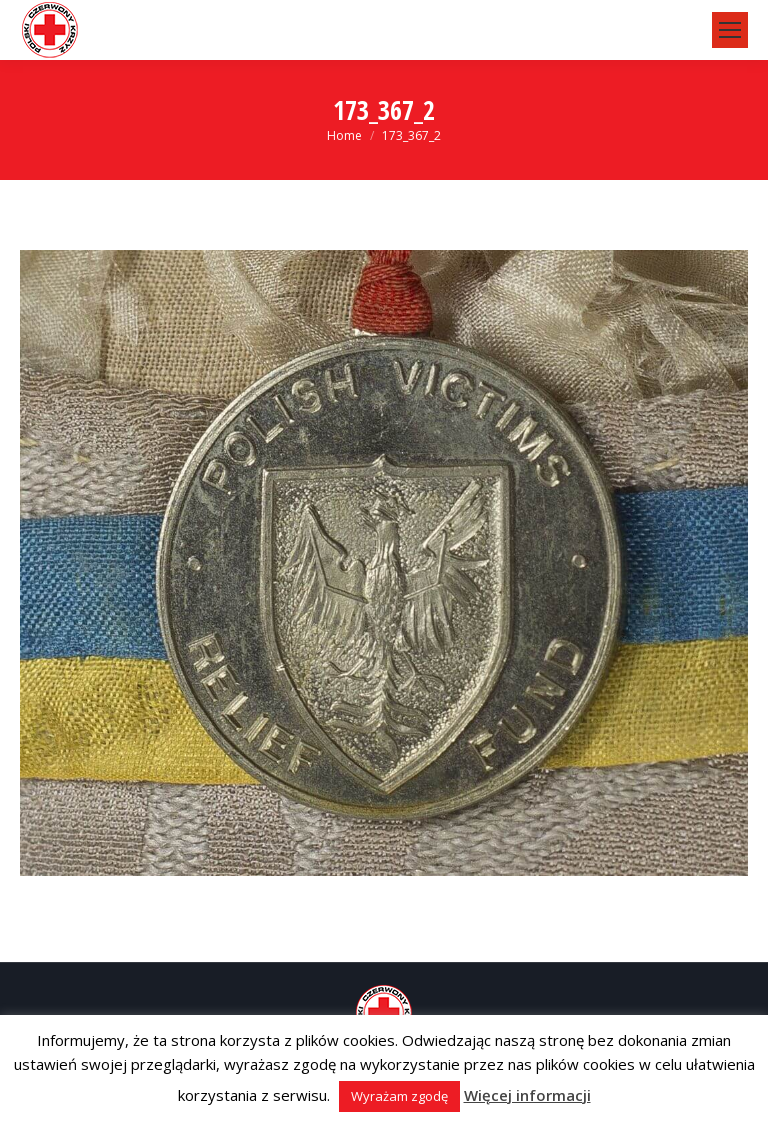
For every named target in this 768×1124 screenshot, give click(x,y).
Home (344, 135)
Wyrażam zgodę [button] (399, 1096)
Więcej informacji (527, 1095)
